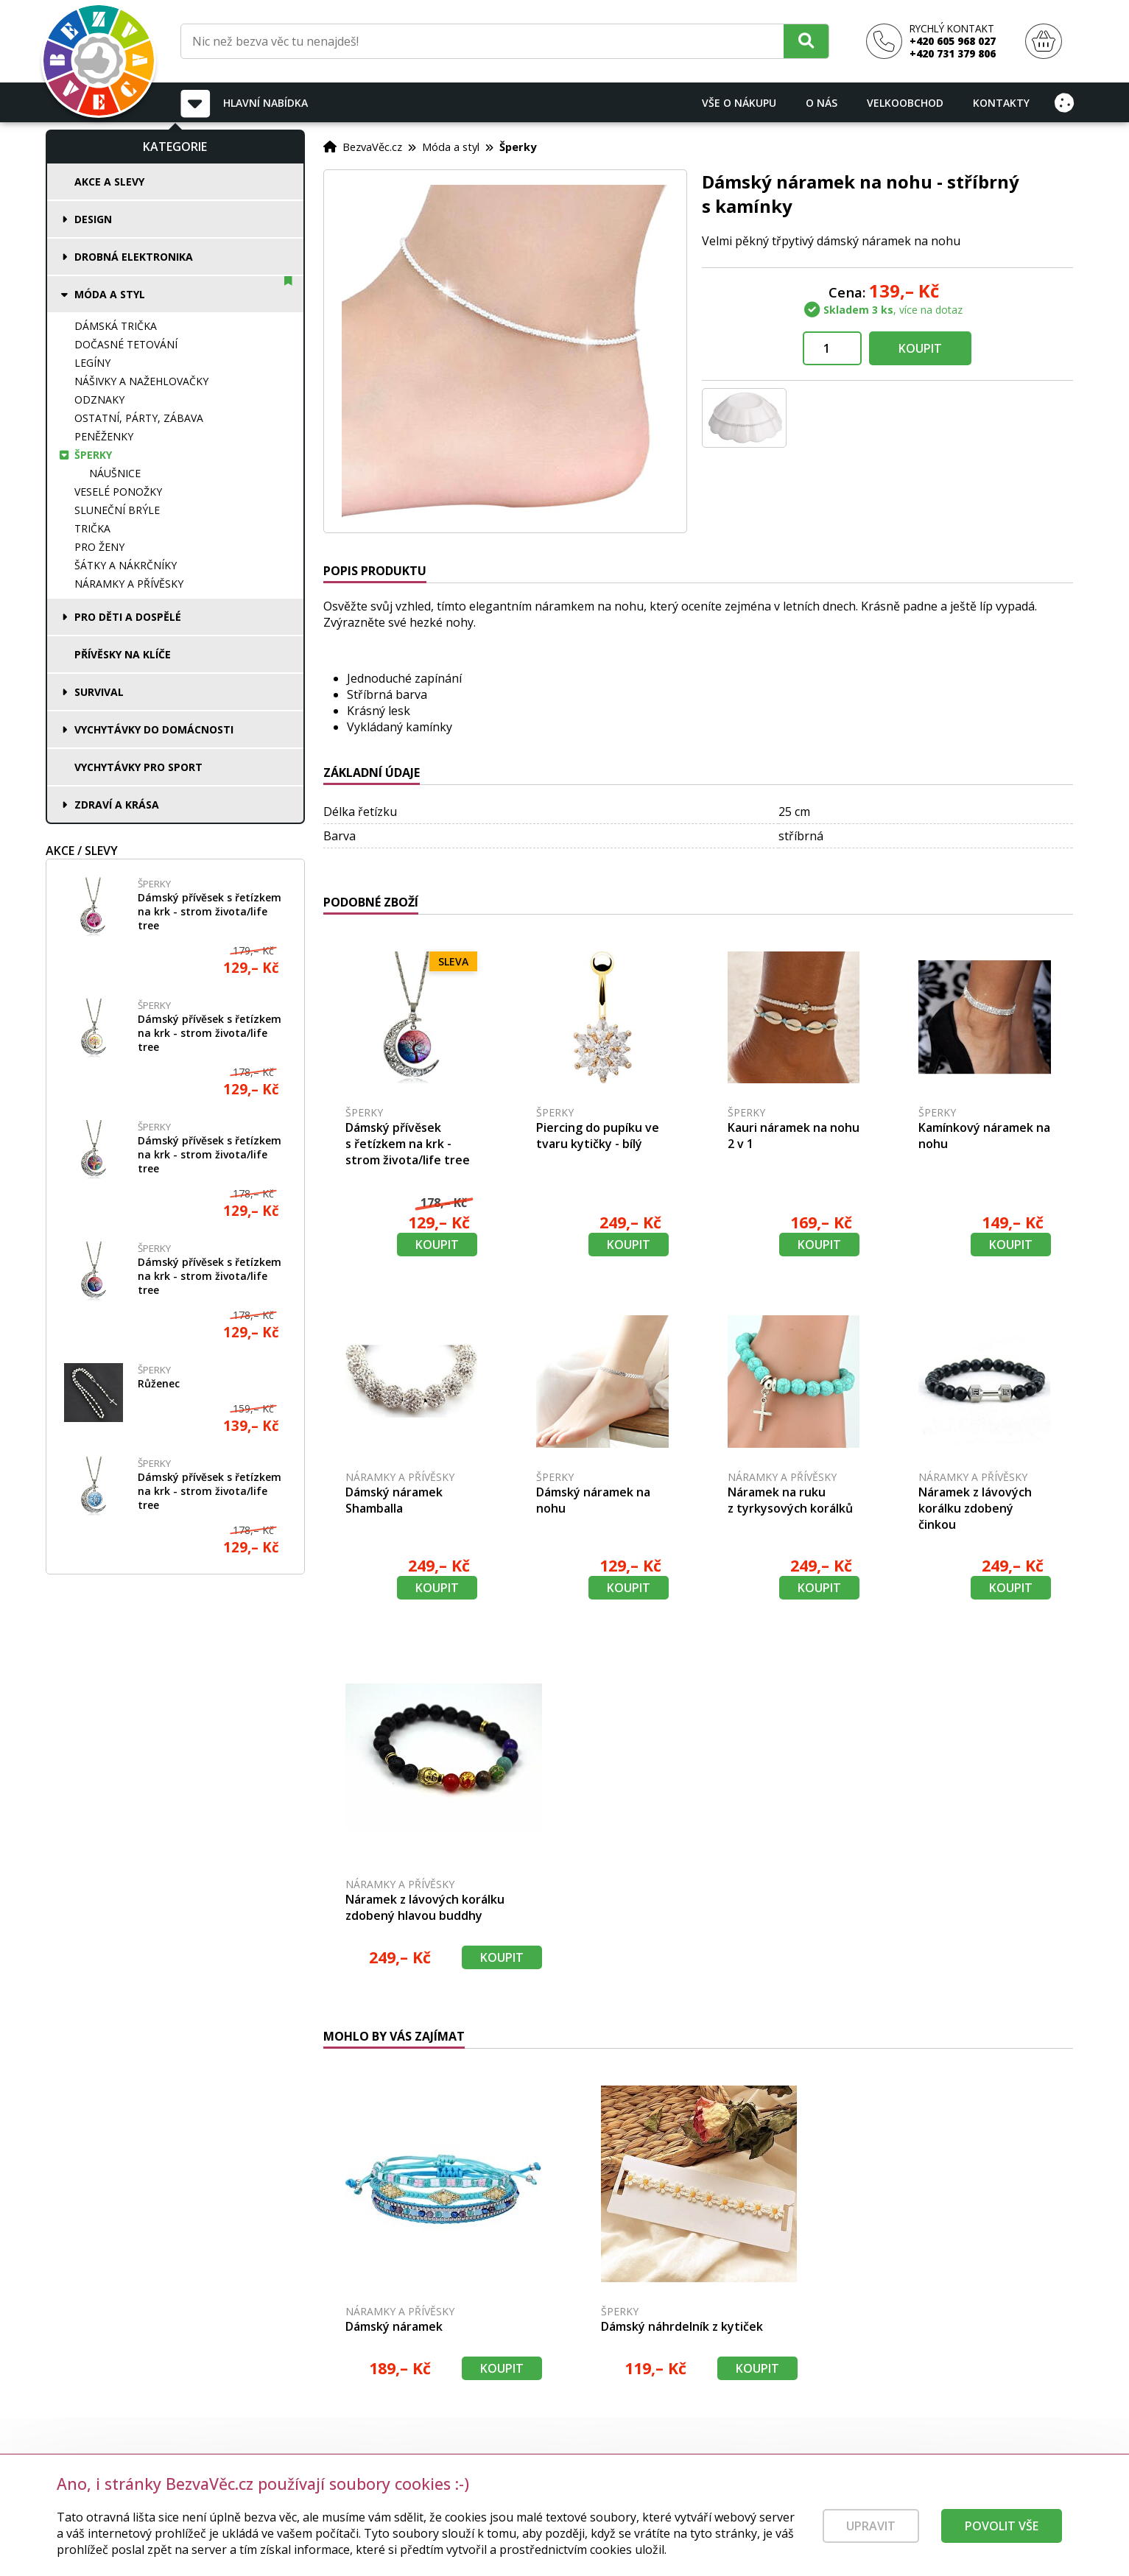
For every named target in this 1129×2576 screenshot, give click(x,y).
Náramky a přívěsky (128, 584)
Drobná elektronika (133, 257)
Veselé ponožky (118, 492)
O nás (821, 103)
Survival (99, 692)
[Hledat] (806, 40)
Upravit (871, 2541)
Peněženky (103, 436)
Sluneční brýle (117, 510)
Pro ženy (99, 547)
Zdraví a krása (116, 805)
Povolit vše (1001, 2541)
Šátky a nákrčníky (125, 565)
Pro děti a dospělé (127, 617)
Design (93, 219)
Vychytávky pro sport (138, 767)
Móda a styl (109, 294)
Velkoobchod (905, 103)
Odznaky (99, 400)
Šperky (93, 455)
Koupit (920, 348)
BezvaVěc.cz (372, 146)
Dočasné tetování (125, 344)
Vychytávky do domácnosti (153, 729)
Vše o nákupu (739, 103)
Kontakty (1001, 103)
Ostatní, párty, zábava (138, 418)
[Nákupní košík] (1043, 42)
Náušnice (115, 473)
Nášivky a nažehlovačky (141, 381)
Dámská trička (115, 326)
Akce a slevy (109, 182)
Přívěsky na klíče (122, 654)
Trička (92, 528)
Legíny (92, 363)
